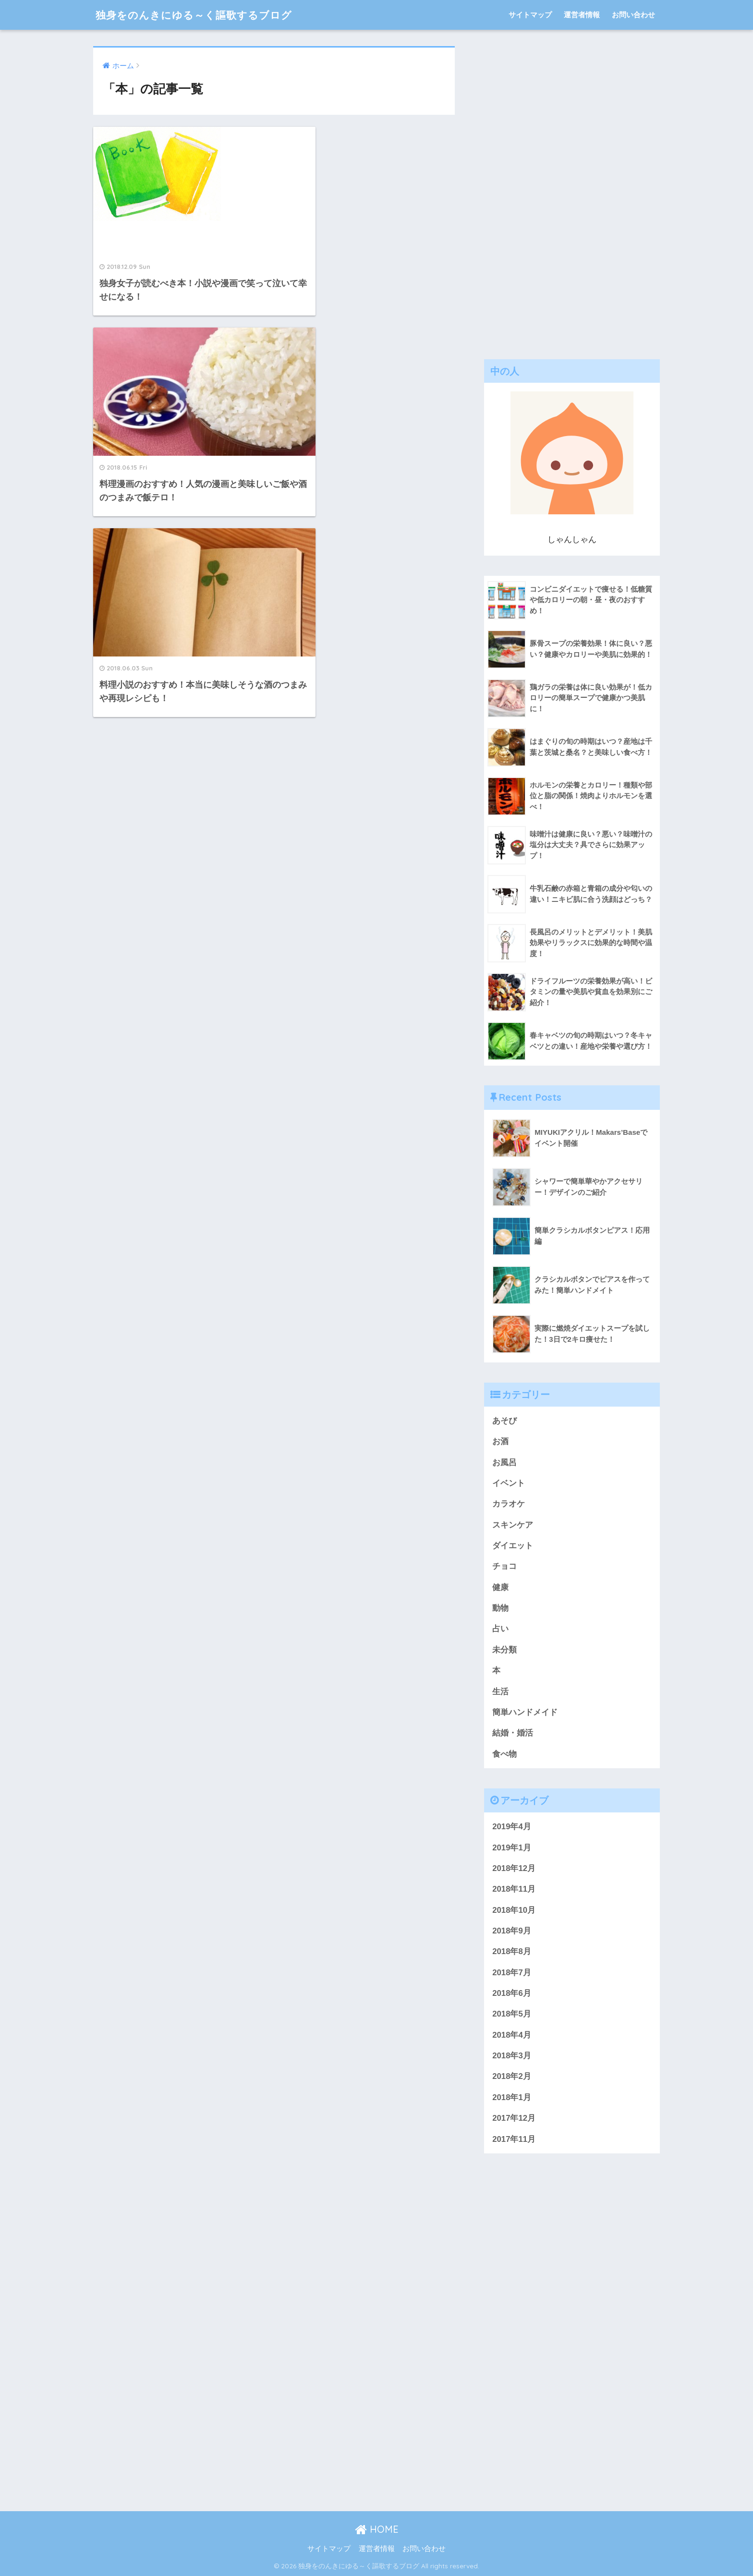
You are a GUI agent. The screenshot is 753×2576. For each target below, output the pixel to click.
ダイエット (512, 1545)
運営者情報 (582, 15)
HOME (377, 2529)
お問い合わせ (633, 15)
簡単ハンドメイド (525, 1712)
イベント (508, 1483)
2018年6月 (511, 1993)
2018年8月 (511, 1951)
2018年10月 (513, 1910)
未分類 (504, 1649)
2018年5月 (511, 2013)
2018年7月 (511, 1972)
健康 (500, 1587)
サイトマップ (530, 15)
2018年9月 (511, 1930)
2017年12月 (513, 2118)
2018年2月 (511, 2076)
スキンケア (512, 1525)
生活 (500, 1691)
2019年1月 (511, 1847)
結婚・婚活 (512, 1733)
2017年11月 (513, 2139)
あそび (504, 1420)
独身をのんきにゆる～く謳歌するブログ (202, 15)
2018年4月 (511, 2035)
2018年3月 (511, 2055)
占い (500, 1628)
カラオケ (508, 1503)
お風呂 (504, 1462)
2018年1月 (511, 2097)
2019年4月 (511, 1826)
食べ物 (504, 1754)
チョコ (504, 1566)
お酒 (500, 1441)
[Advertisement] (572, 190)
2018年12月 (513, 1868)
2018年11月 (513, 1889)
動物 (500, 1608)
